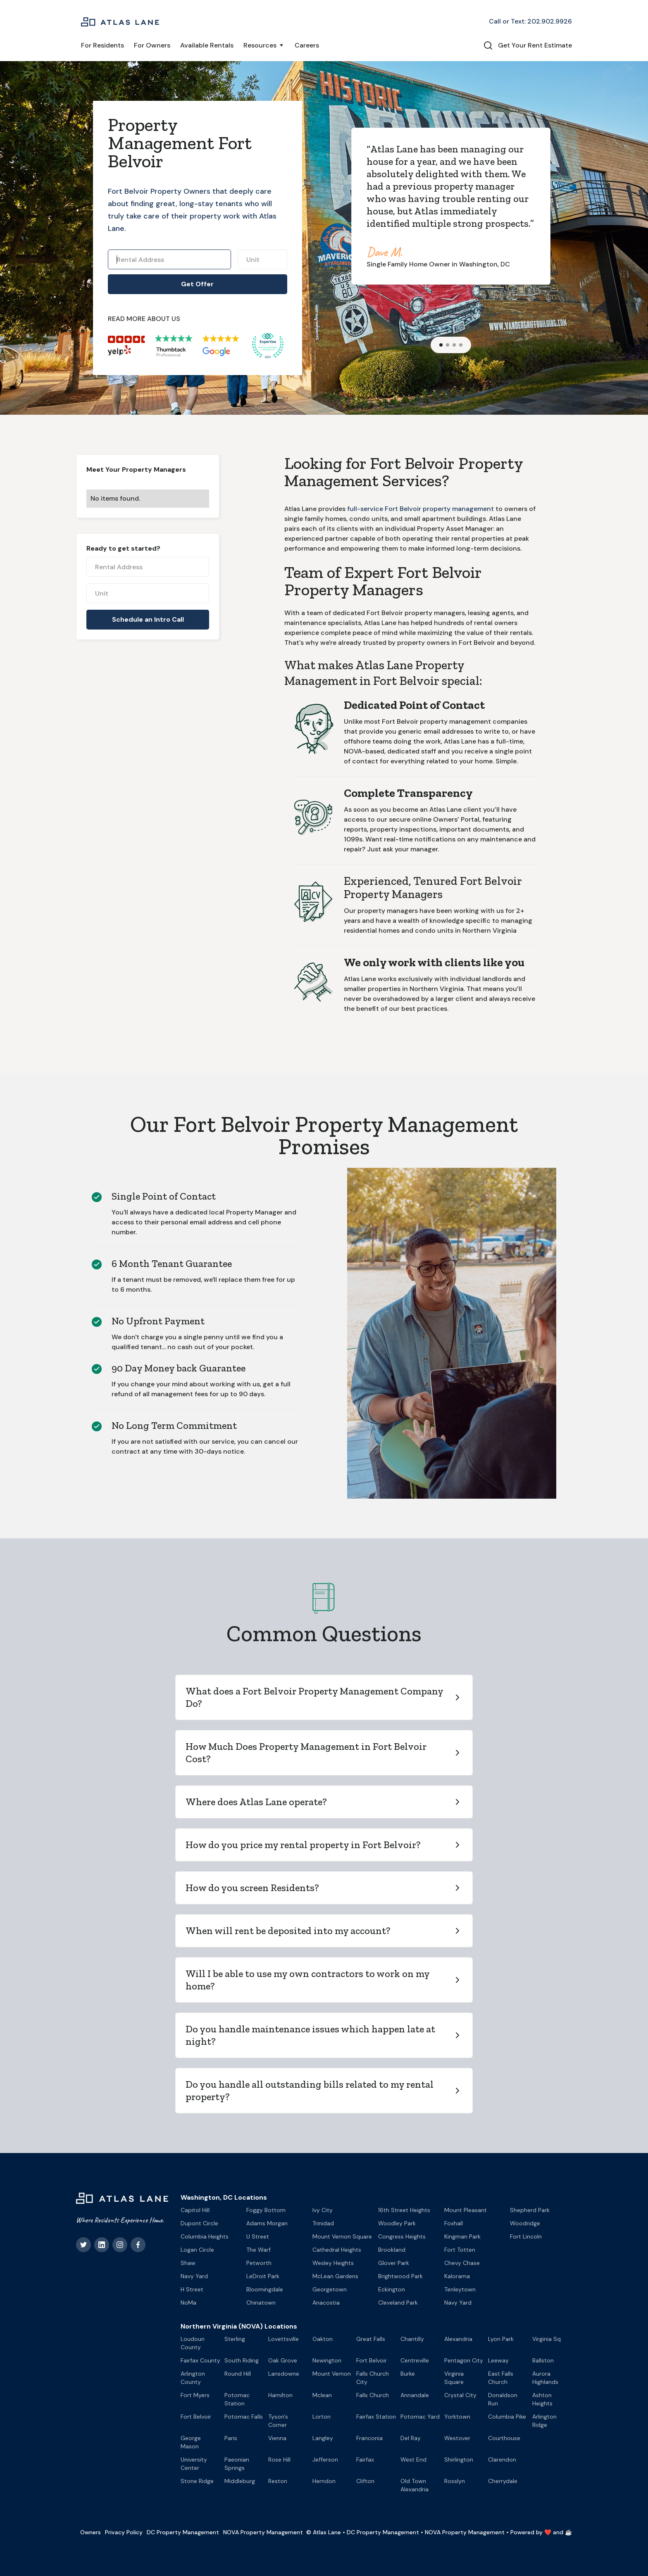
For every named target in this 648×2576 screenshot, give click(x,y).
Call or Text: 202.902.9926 (530, 21)
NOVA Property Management (263, 2532)
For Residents (102, 45)
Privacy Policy (124, 2532)
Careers (307, 45)
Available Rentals (206, 45)
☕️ (568, 2532)
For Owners (152, 45)
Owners (90, 2532)
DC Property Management (183, 2532)
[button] (264, 45)
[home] (120, 21)
